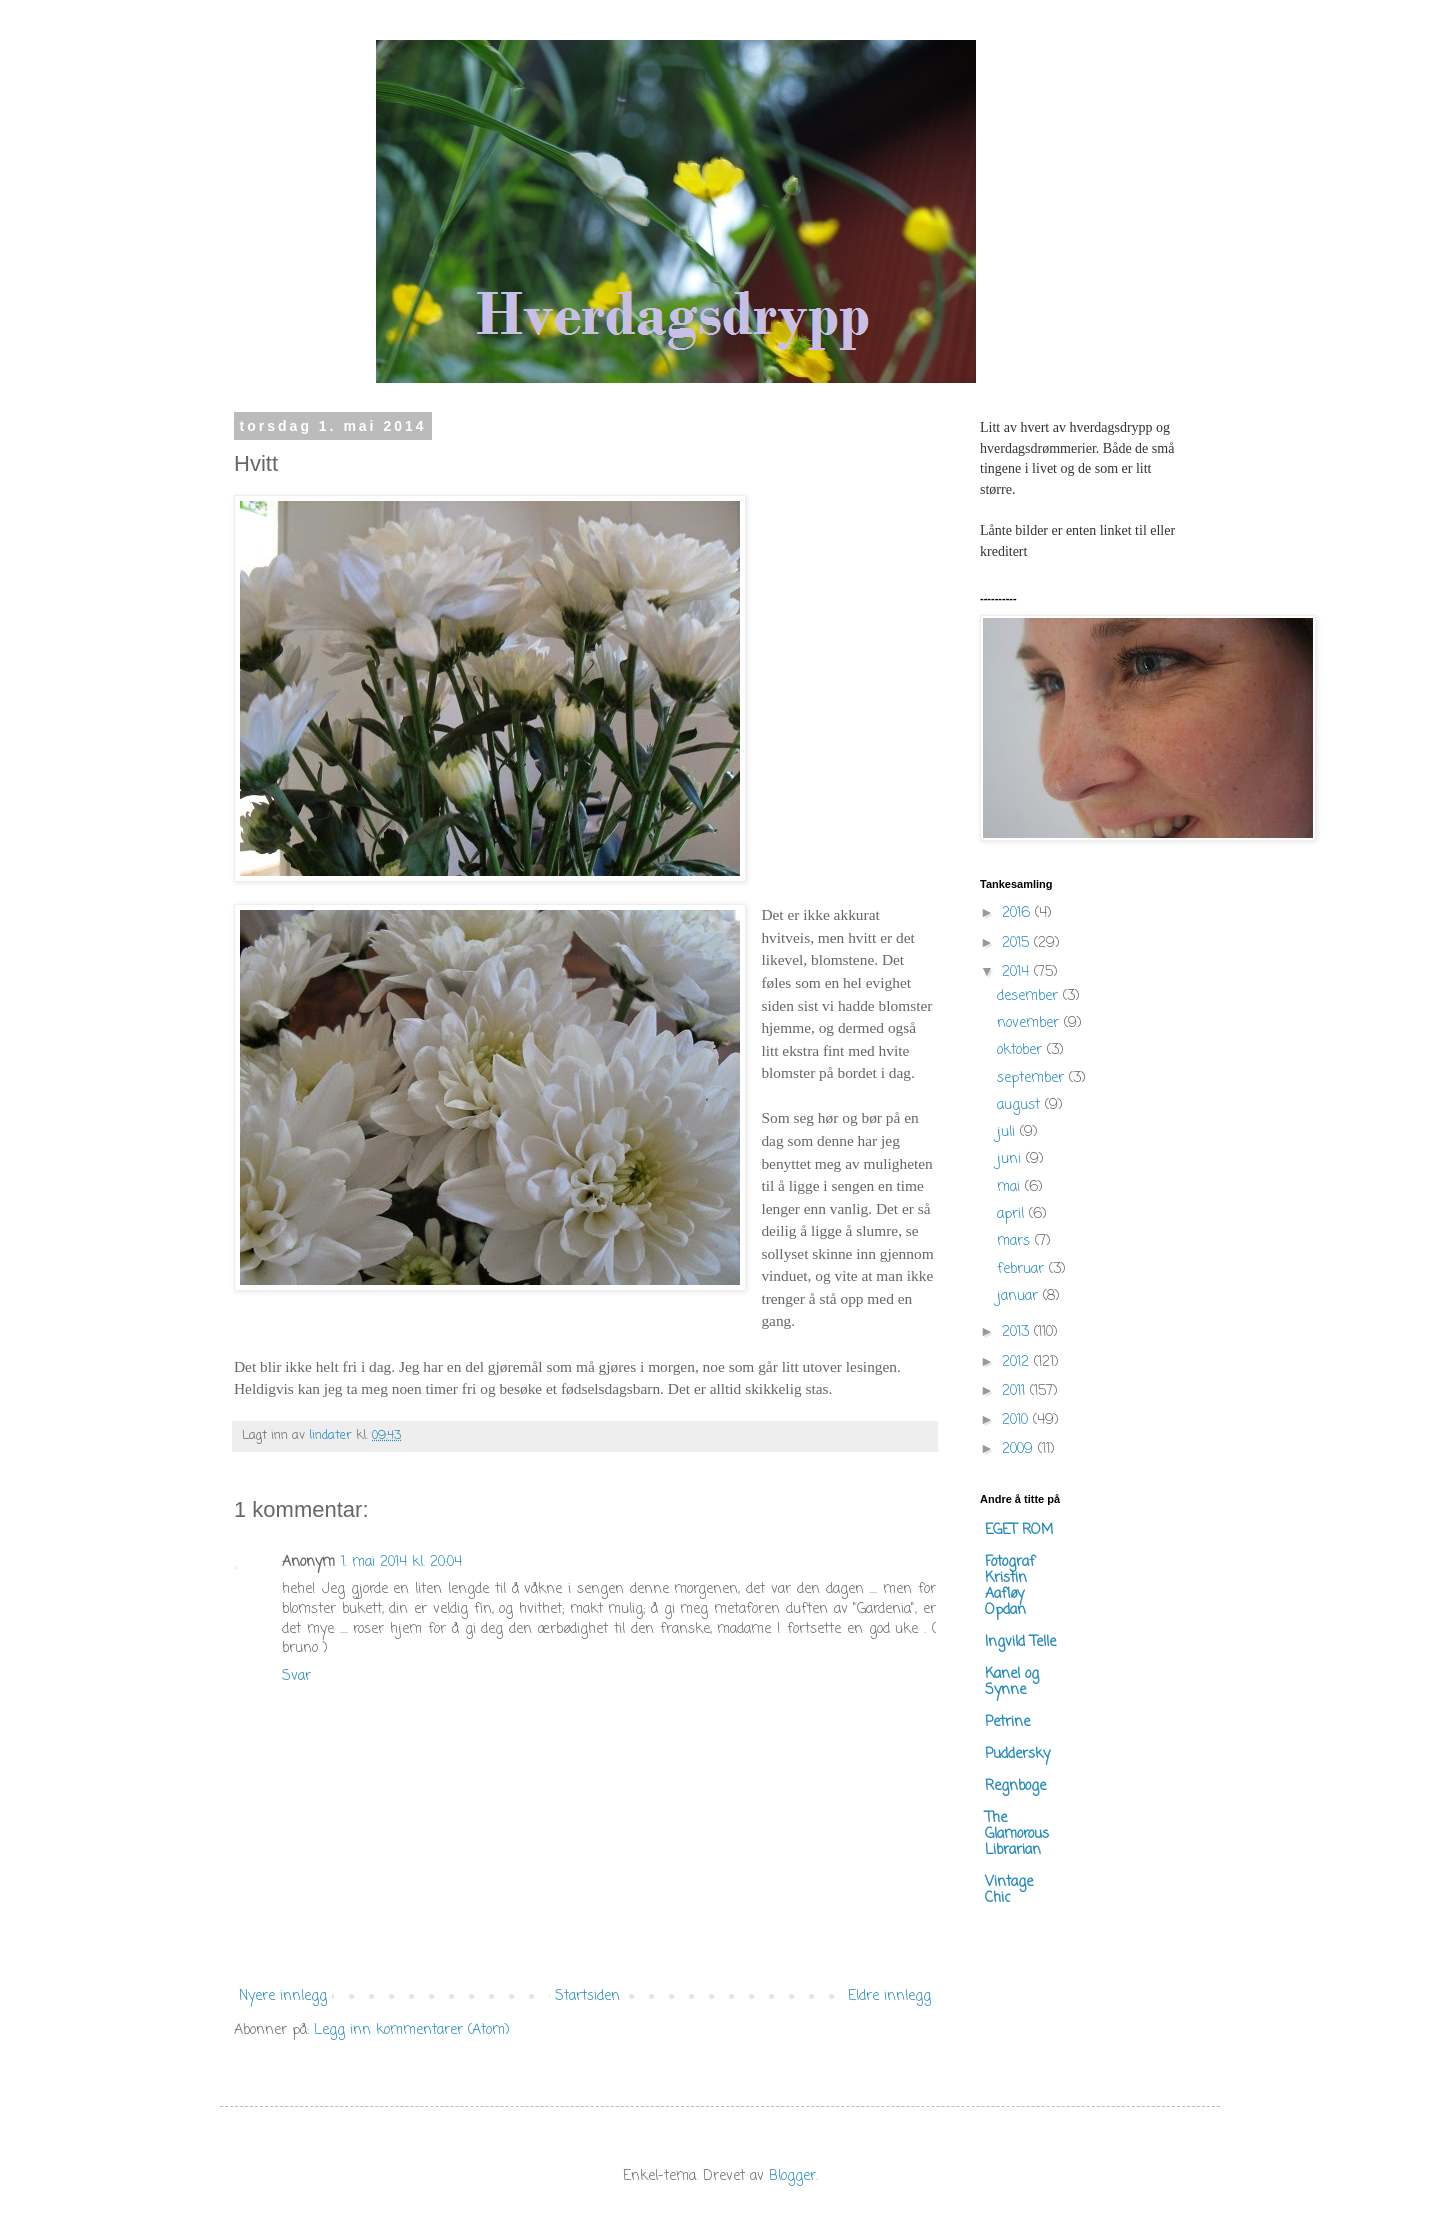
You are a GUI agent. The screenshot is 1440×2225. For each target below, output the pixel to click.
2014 (1018, 972)
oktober (1022, 1050)
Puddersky (1017, 1754)
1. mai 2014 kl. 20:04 (401, 1562)
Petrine (1007, 1722)
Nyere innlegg (283, 1996)
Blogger (792, 2176)
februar (1023, 1269)
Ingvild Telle (1020, 1642)
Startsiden (587, 1996)
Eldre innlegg (889, 1996)
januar (1020, 1296)
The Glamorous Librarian (1017, 1834)
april (1013, 1214)
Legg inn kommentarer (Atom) (412, 2030)
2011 (1016, 1391)
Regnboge (1015, 1786)
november (1030, 1023)
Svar (296, 1676)
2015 (1018, 943)
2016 (1018, 913)
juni (1011, 1159)
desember (1030, 996)
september (1033, 1078)
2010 (1017, 1420)
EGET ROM (1019, 1530)
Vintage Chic (1009, 1890)
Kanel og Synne (1012, 1682)
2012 (1018, 1362)
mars (1016, 1241)
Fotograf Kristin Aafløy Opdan (1010, 1586)
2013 (1018, 1332)
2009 (1020, 1449)
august (1021, 1105)
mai (1011, 1187)
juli (1008, 1132)
